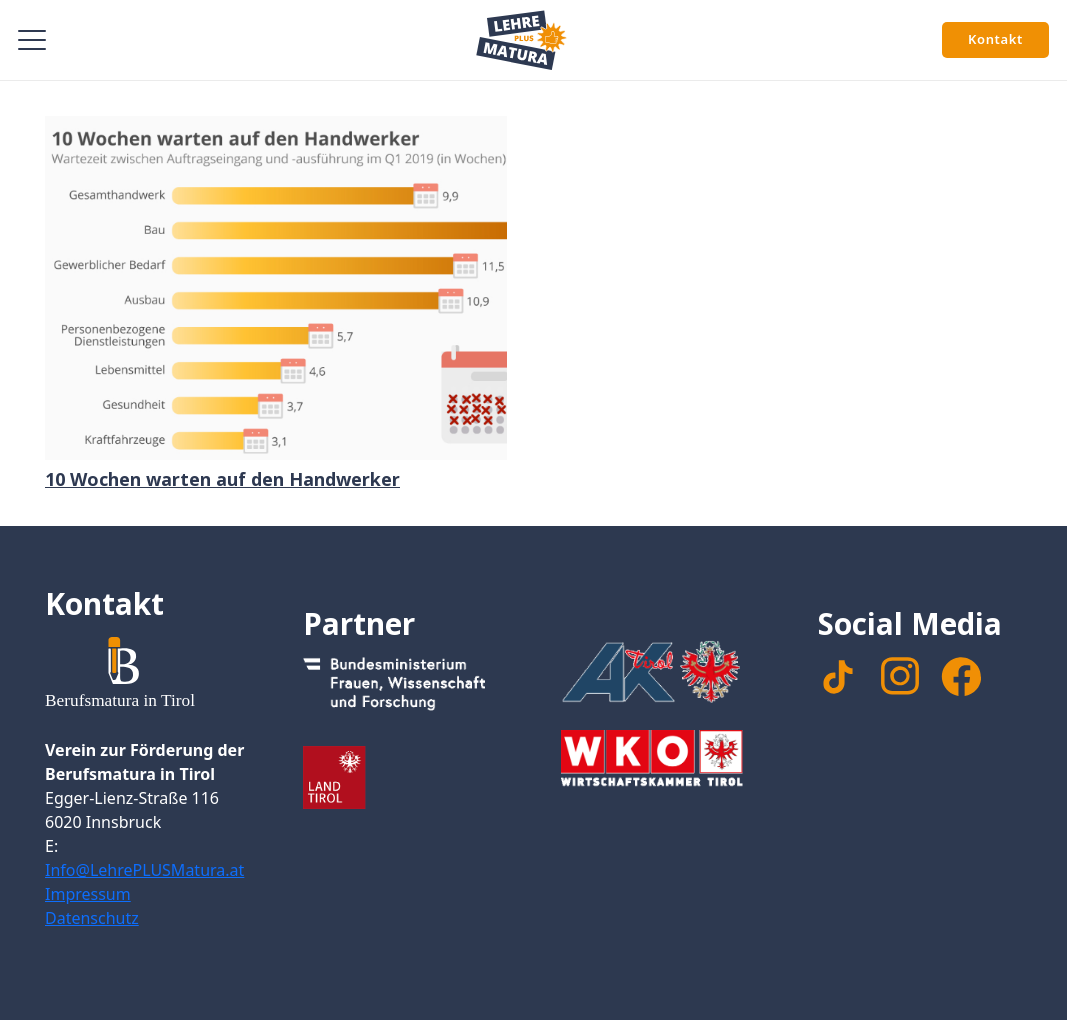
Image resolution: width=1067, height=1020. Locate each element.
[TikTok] (838, 677)
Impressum (88, 894)
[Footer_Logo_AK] (663, 671)
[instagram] (900, 676)
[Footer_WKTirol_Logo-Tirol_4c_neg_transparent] (663, 761)
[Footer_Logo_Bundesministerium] (405, 688)
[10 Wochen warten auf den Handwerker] (276, 288)
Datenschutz (92, 918)
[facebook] (961, 677)
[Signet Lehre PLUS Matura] (521, 40)
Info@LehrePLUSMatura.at (144, 870)
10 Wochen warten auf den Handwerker (222, 479)
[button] (32, 40)
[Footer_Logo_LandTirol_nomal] (405, 777)
